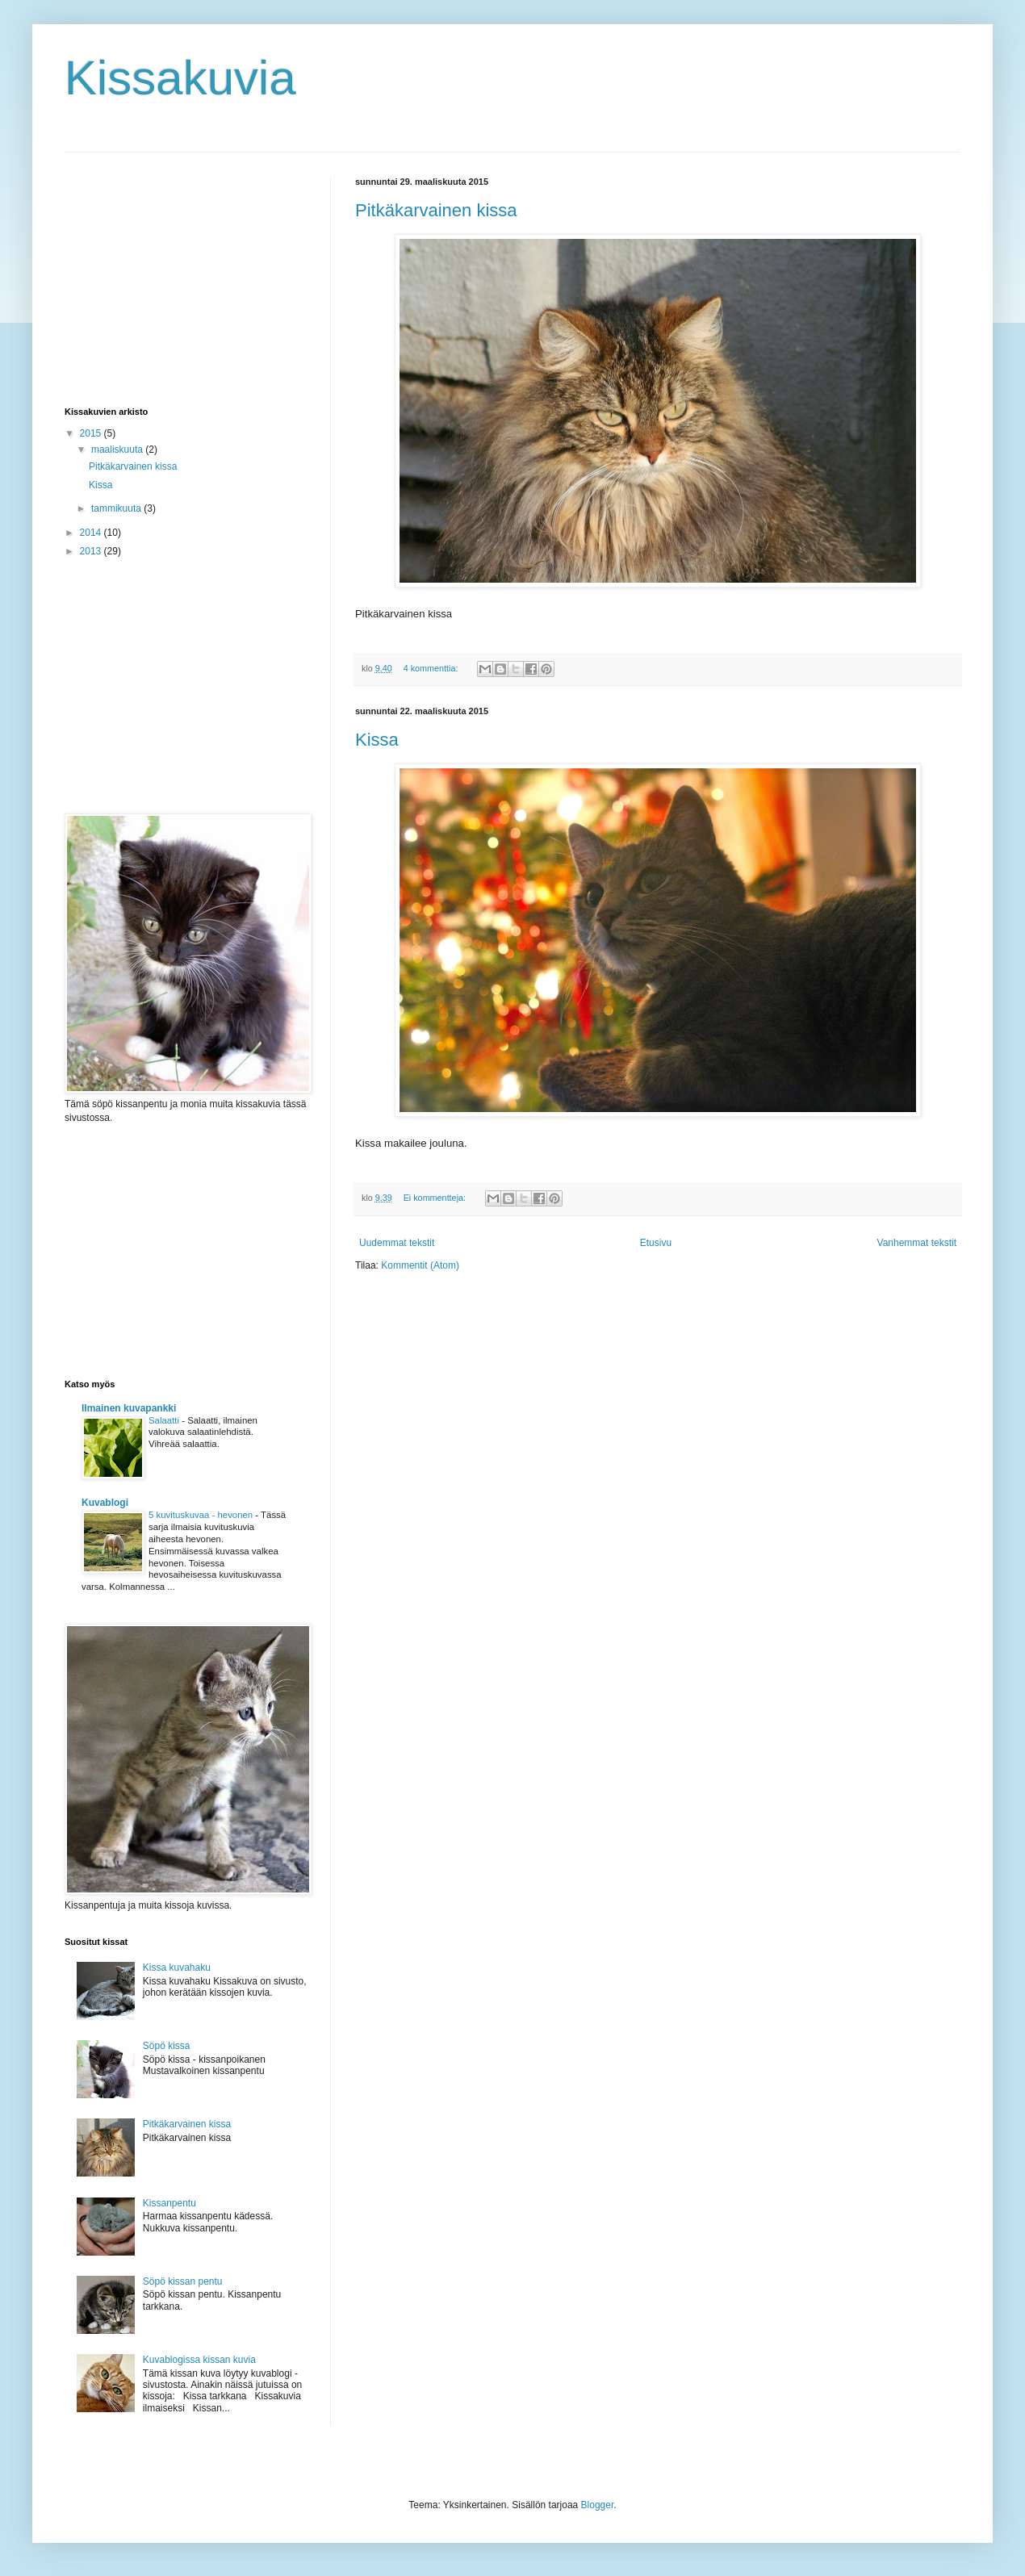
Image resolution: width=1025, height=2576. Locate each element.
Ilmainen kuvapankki (129, 1408)
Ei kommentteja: (436, 1197)
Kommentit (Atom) (420, 1265)
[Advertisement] (186, 277)
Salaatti (165, 1420)
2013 (92, 551)
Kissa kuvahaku (177, 1967)
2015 (92, 433)
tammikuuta (117, 508)
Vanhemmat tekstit (916, 1242)
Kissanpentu (169, 2203)
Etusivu (655, 1242)
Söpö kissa (166, 2045)
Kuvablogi (105, 1502)
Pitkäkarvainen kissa (436, 210)
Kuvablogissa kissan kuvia (199, 2359)
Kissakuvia (180, 78)
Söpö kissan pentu (183, 2281)
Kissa (377, 740)
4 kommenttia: (432, 668)
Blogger (597, 2505)
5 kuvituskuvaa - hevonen (202, 1515)
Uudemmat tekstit (396, 1242)
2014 (92, 532)
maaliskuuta (118, 449)
